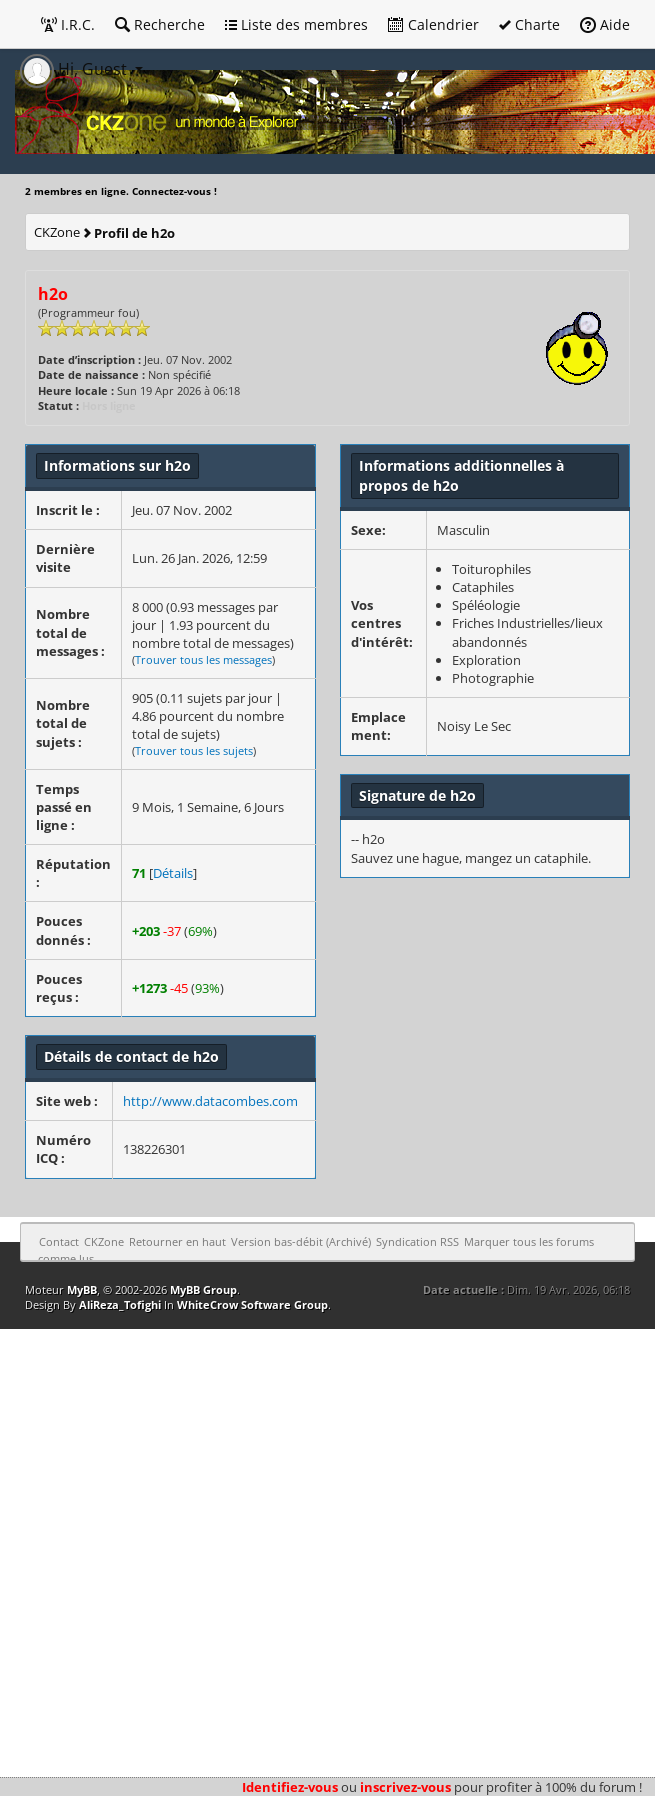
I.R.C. (68, 24)
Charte (529, 24)
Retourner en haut (177, 1241)
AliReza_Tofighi (120, 1304)
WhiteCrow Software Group (252, 1304)
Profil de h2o (134, 233)
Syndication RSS (417, 1241)
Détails (173, 873)
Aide (605, 24)
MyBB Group (203, 1289)
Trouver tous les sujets (194, 750)
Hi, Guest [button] (75, 69)
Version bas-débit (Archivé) (301, 1241)
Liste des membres (296, 24)
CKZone (57, 232)
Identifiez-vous (290, 1787)
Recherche (160, 24)
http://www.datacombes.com (210, 1101)
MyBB (82, 1289)
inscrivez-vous (405, 1787)
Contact (59, 1241)
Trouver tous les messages (203, 659)
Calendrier (433, 24)
